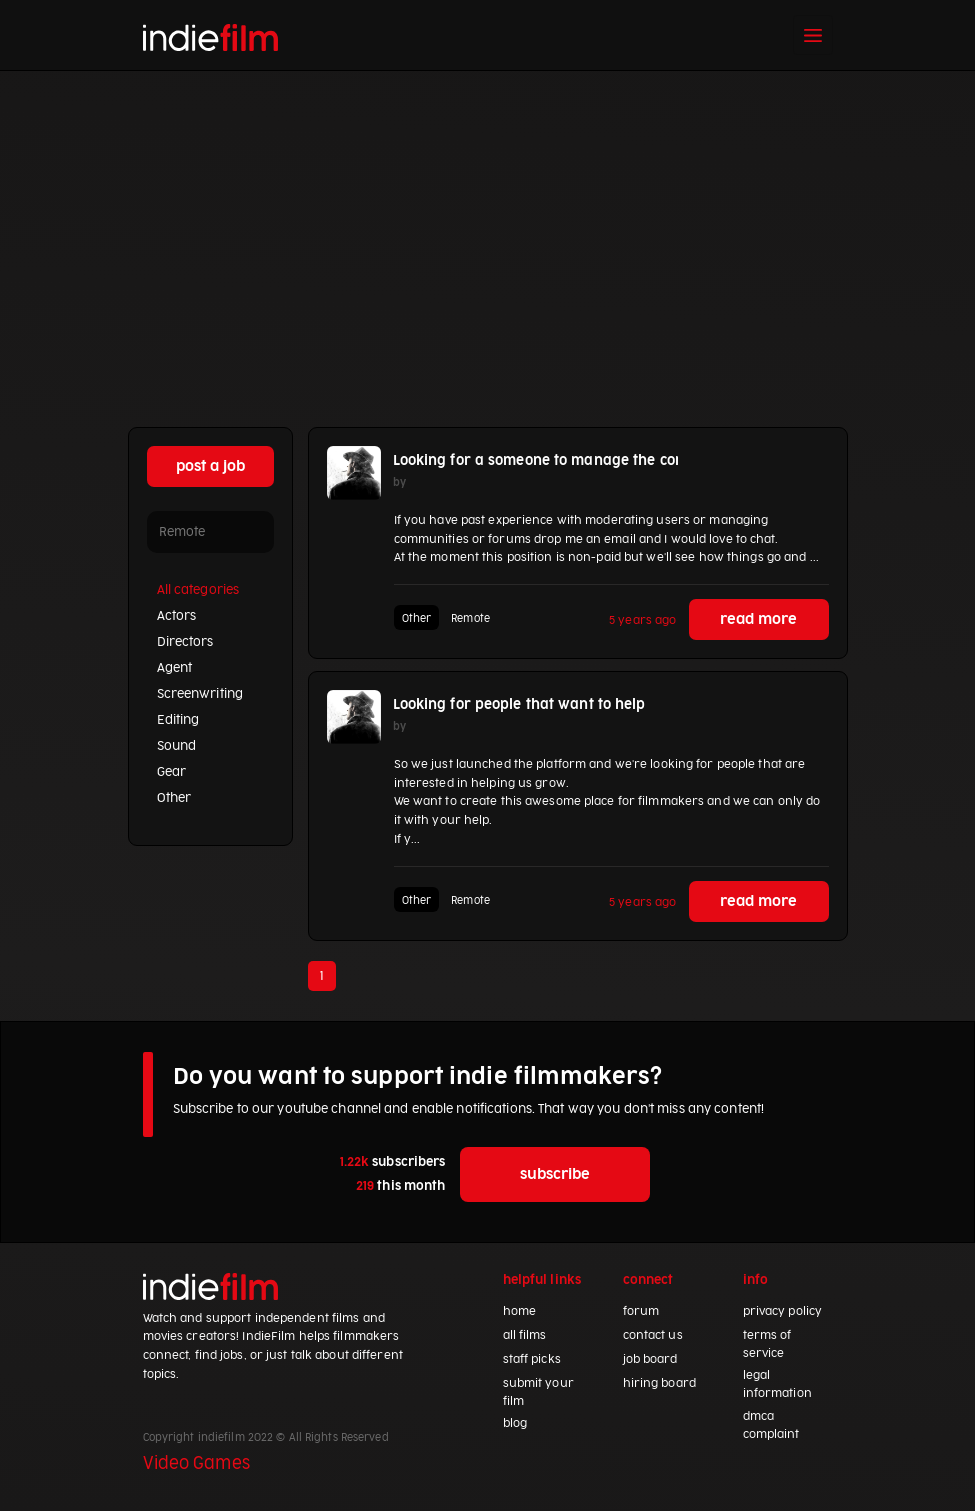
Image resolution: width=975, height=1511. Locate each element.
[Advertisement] (487, 221)
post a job (210, 466)
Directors (185, 642)
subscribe (555, 1174)
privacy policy (783, 1311)
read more (758, 619)
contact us (653, 1335)
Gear (171, 772)
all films (525, 1335)
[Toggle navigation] (813, 35)
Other (174, 798)
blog (515, 1423)
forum (641, 1311)
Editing (178, 720)
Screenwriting (200, 694)
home (519, 1311)
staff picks (532, 1359)
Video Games (196, 1464)
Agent (175, 668)
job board (650, 1359)
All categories (198, 590)
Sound (177, 746)
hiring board (659, 1383)
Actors (177, 616)
